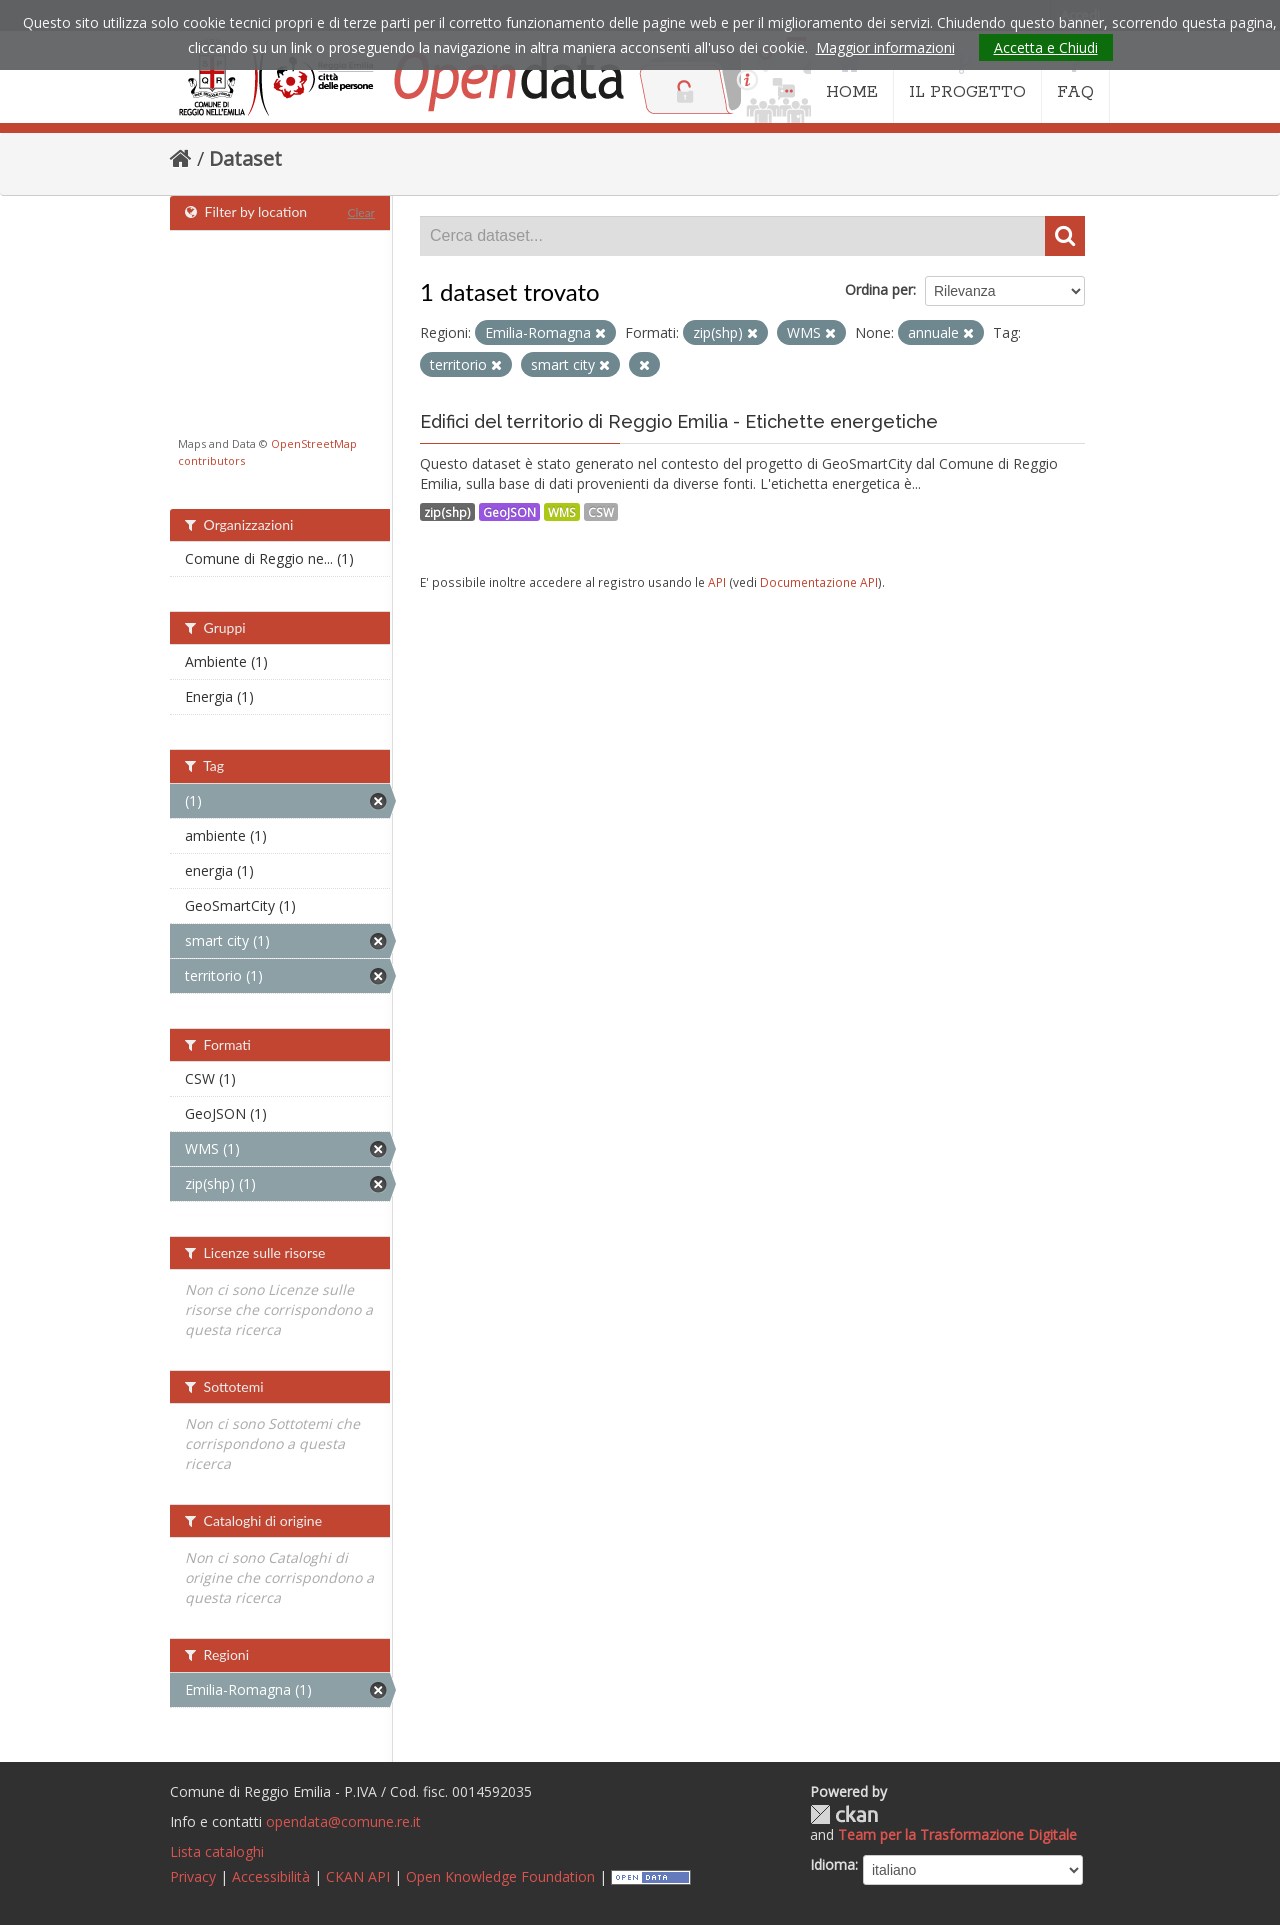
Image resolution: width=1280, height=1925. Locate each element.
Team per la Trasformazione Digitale (957, 1834)
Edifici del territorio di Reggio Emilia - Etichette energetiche (679, 421)
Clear (361, 212)
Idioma (832, 1864)
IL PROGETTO (967, 78)
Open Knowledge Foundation (500, 1876)
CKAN (844, 1814)
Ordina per (879, 289)
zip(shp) (447, 512)
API (717, 582)
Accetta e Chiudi (1046, 47)
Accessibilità (271, 1876)
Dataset (245, 158)
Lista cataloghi (217, 1851)
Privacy (193, 1876)
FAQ (1075, 78)
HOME (852, 78)
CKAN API (358, 1876)
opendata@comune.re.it (343, 1821)
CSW (601, 512)
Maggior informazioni (885, 47)
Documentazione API (819, 582)
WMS (562, 512)
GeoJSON (509, 512)
